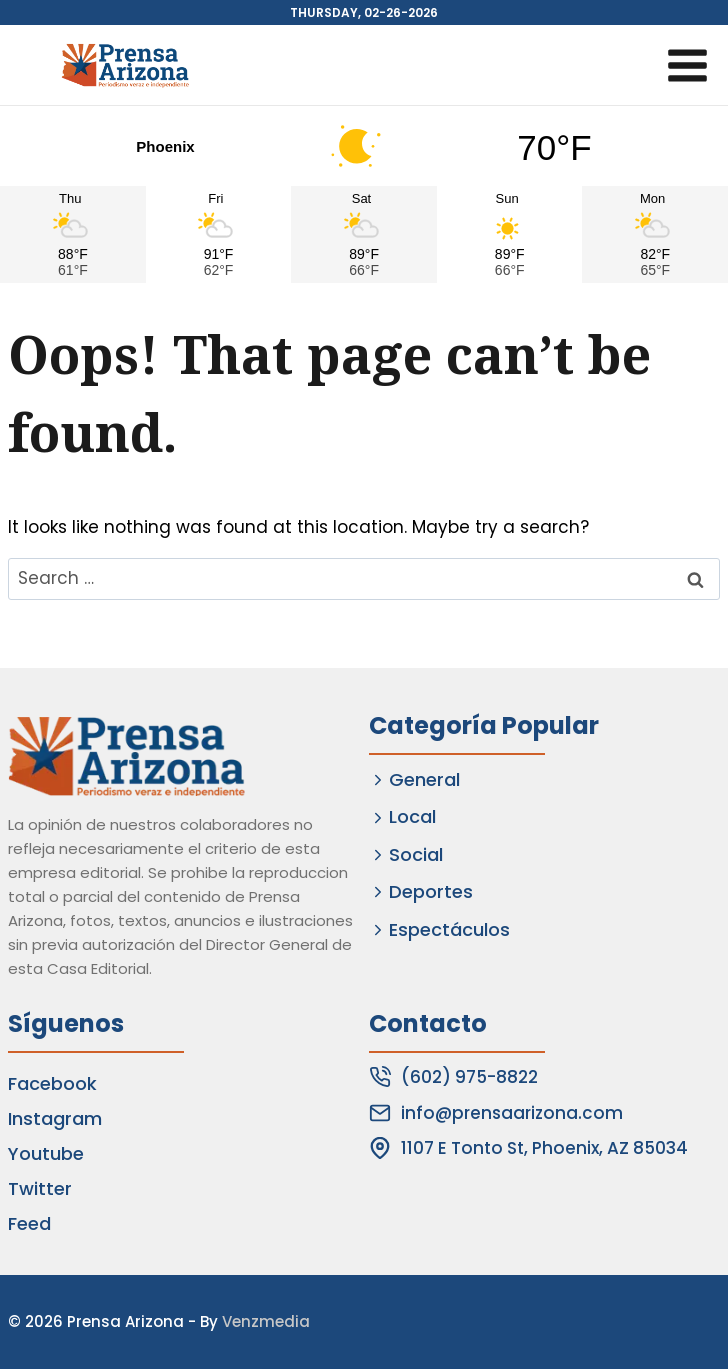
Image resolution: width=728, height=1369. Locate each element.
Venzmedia (266, 1321)
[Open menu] (687, 65)
